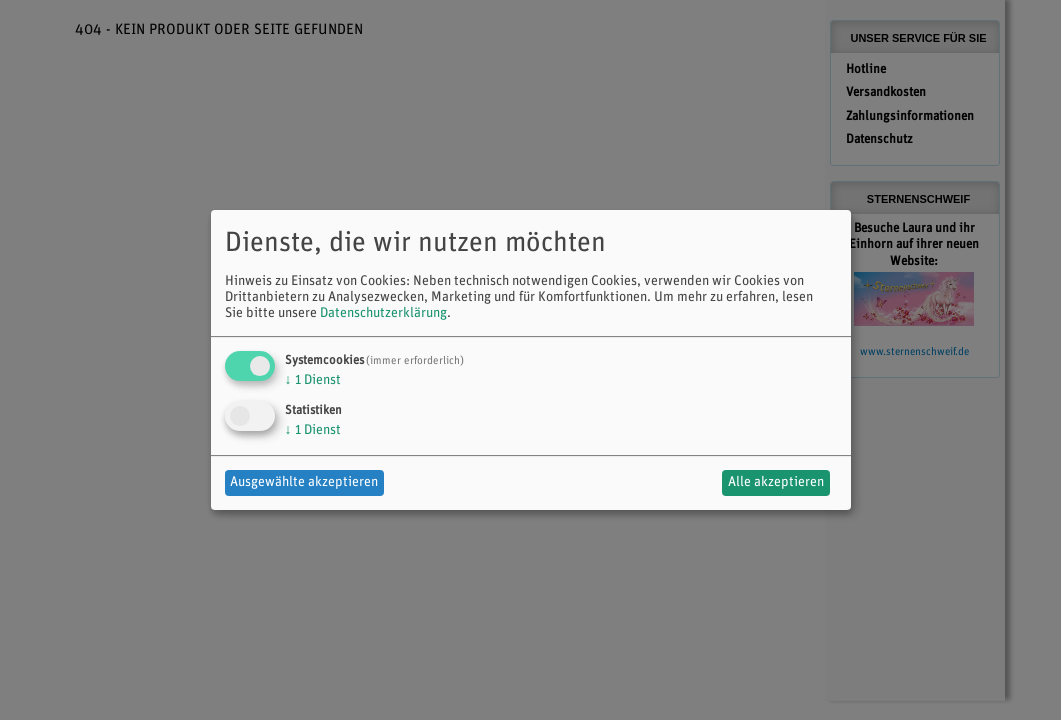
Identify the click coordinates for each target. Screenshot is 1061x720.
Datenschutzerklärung (383, 313)
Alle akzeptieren (776, 482)
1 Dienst (313, 380)
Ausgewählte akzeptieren (304, 482)
